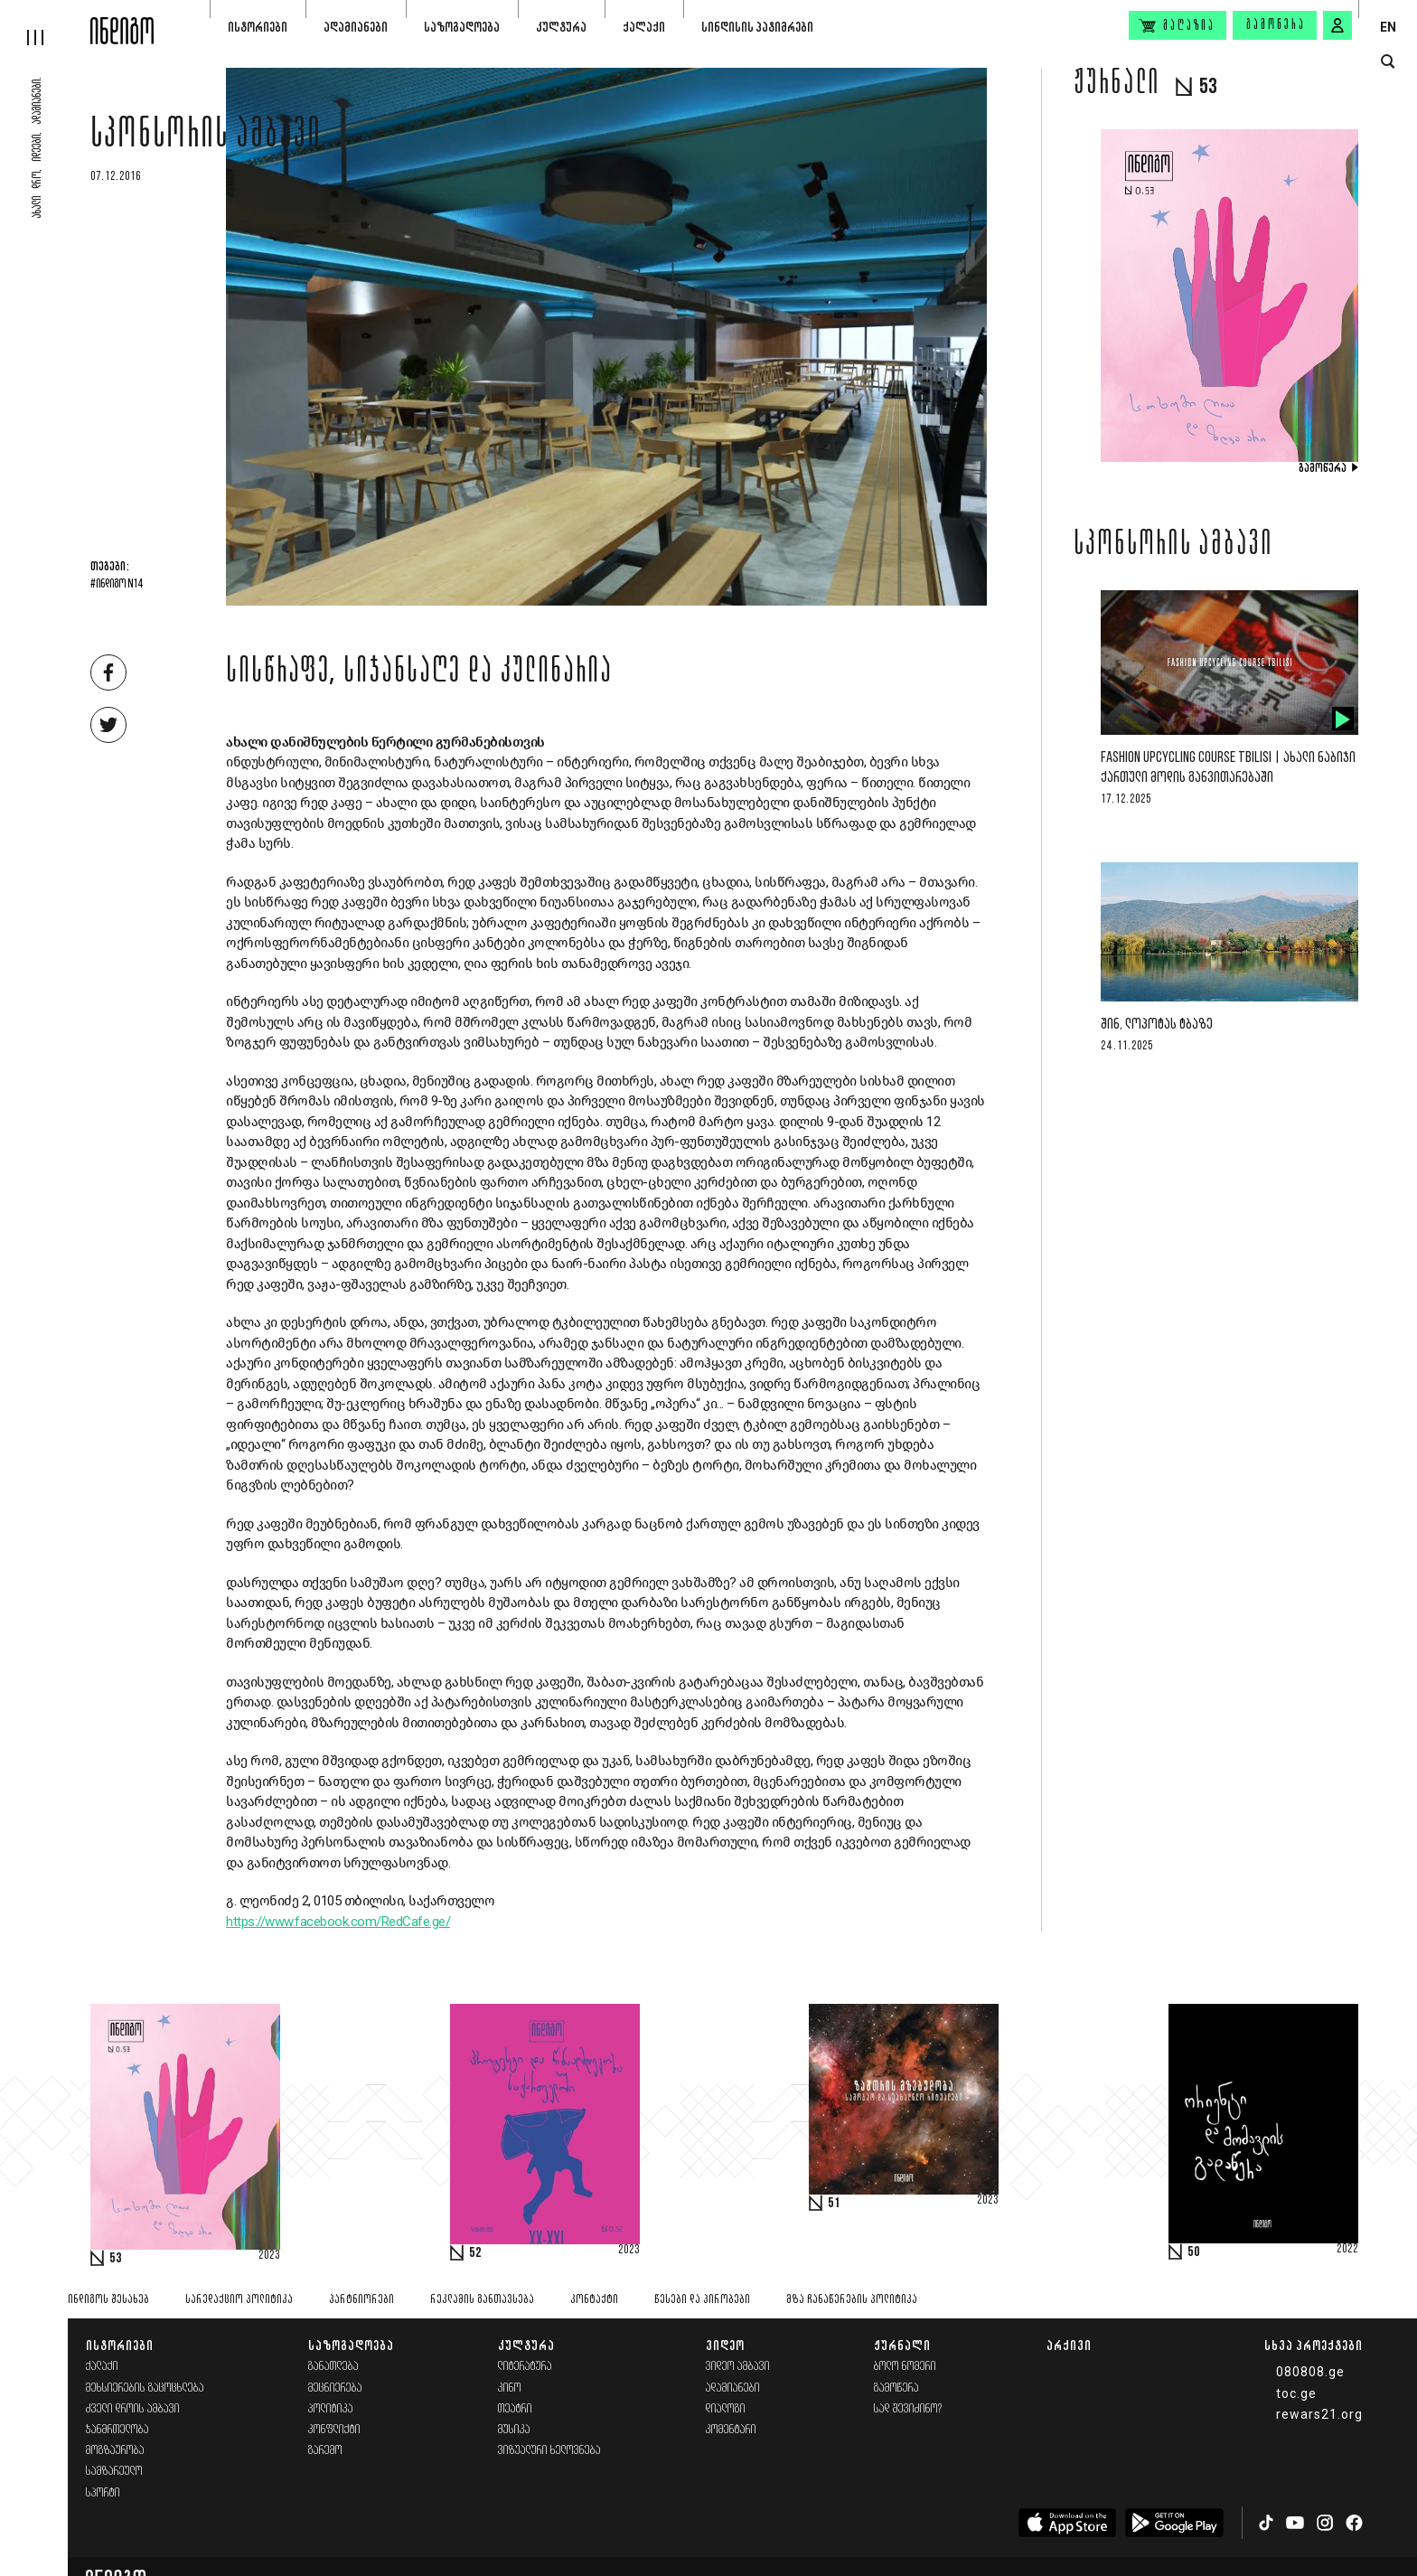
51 (834, 2203)
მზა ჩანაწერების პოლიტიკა (851, 2300)
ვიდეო (725, 2345)
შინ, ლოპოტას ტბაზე (1157, 1024)
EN (1388, 27)
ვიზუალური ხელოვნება (549, 2451)
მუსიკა (514, 2430)
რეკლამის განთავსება (482, 2300)
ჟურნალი (902, 2345)
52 (475, 2253)
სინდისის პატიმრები (757, 26)
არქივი (1069, 2345)
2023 (269, 2256)
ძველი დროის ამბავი (133, 2409)
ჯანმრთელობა (117, 2430)
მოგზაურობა (115, 2451)
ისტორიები (257, 26)
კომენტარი (731, 2430)
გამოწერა (1276, 25)
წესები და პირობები (702, 2300)
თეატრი (515, 2409)
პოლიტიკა (330, 2409)
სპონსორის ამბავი (206, 137)
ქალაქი (644, 26)
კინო (509, 2388)
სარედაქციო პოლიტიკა (239, 2300)
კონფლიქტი (334, 2430)
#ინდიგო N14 (117, 584)
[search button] (1387, 62)
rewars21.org (1319, 2414)
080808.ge (1310, 2371)
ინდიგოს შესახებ (108, 2300)
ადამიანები (356, 26)
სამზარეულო (114, 2471)
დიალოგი (726, 2409)
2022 (1347, 2249)
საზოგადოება (462, 26)
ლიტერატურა (525, 2367)
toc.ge (1296, 2393)
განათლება (333, 2367)
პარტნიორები (361, 2300)
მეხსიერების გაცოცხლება (145, 2388)
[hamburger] (45, 22)
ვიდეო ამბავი (738, 2367)
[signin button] (1337, 25)
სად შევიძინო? (908, 2409)
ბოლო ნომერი (905, 2367)
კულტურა (561, 26)
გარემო (325, 2451)
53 (115, 2259)
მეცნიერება (335, 2388)
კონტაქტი (594, 2300)
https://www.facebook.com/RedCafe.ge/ (338, 1921)
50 (1193, 2252)
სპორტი (103, 2493)
